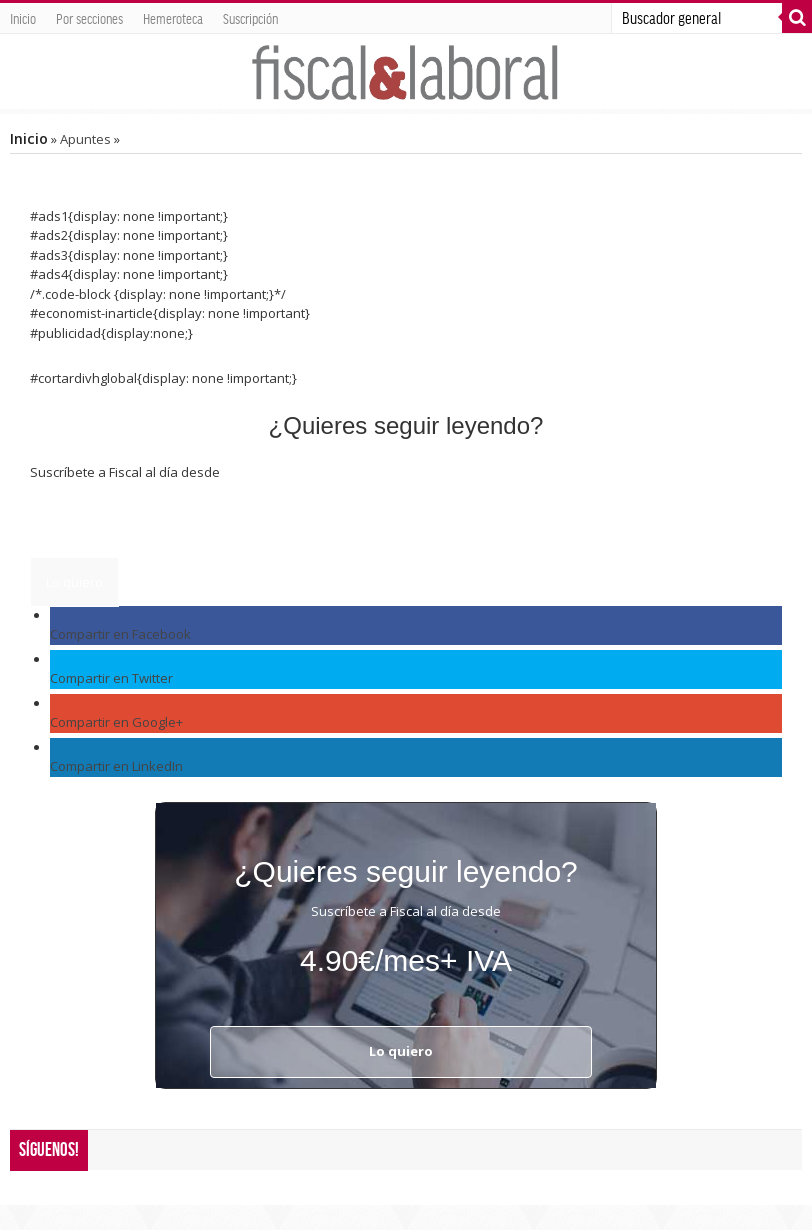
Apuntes (85, 139)
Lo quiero (74, 582)
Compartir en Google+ (116, 722)
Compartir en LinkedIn (116, 766)
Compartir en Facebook (120, 634)
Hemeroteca (173, 18)
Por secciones (89, 18)
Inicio (23, 18)
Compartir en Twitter (111, 678)
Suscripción (250, 18)
